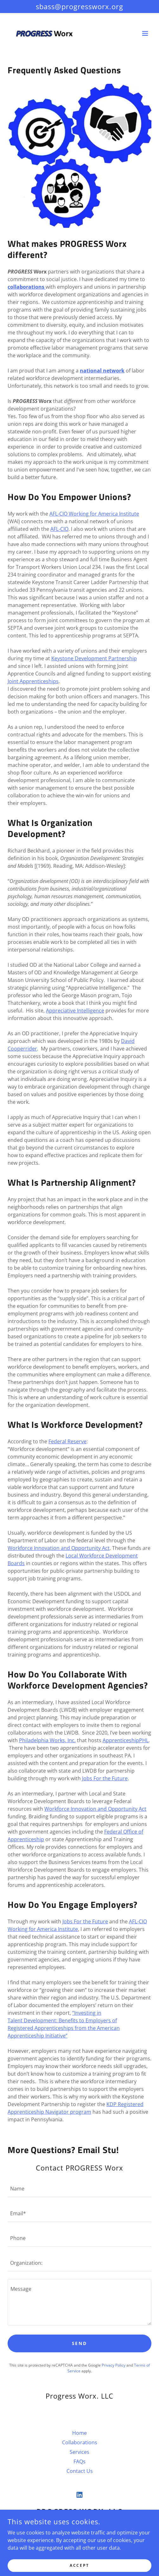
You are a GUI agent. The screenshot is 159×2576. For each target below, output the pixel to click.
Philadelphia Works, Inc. (47, 1740)
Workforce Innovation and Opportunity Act (59, 1548)
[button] (145, 33)
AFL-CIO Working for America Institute (94, 513)
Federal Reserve (67, 1441)
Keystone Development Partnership (94, 658)
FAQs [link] (79, 2461)
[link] (43, 33)
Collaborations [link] (79, 2442)
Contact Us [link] (80, 2470)
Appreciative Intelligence (75, 1010)
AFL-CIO (59, 528)
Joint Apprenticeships (33, 681)
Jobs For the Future (105, 1778)
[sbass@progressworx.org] (79, 6)
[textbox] (79, 2188)
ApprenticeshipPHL (126, 1740)
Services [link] (79, 2451)
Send (79, 2343)
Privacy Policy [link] (113, 2365)
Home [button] (79, 2432)
